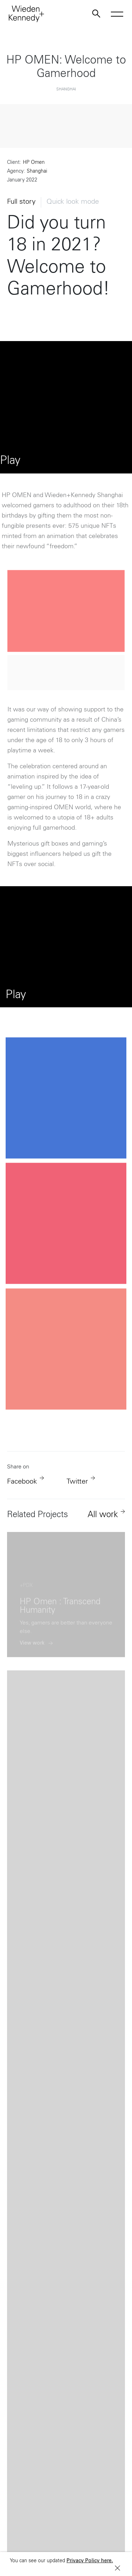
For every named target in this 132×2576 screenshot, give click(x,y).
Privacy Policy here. (90, 2561)
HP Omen (34, 162)
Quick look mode (72, 202)
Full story (21, 202)
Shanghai (37, 171)
